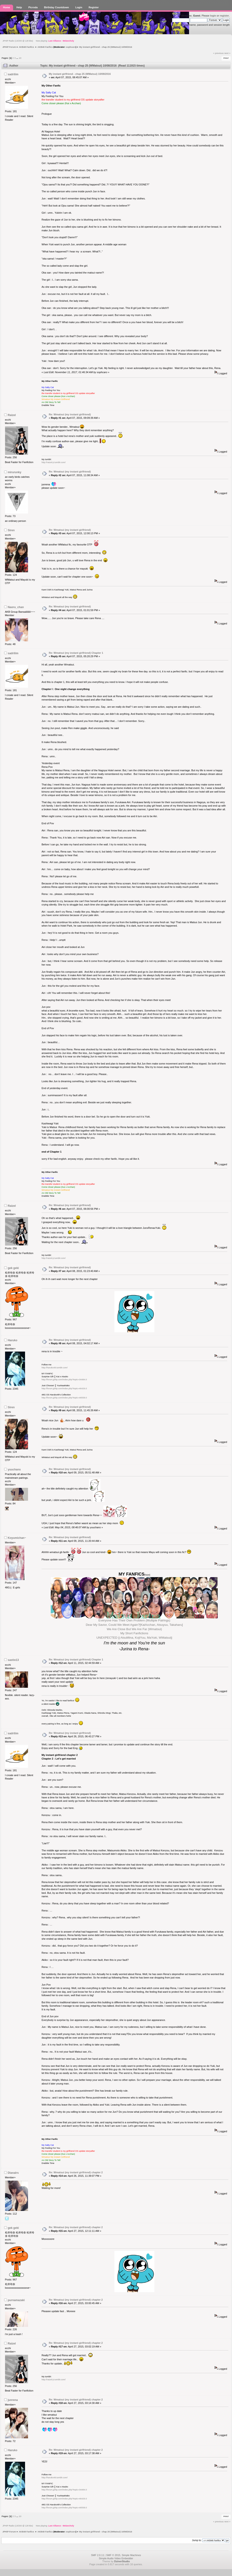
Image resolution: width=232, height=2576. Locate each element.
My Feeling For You (52, 96)
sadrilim (13, 74)
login (213, 15)
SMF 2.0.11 (97, 2555)
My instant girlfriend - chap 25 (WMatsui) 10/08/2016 (80, 74)
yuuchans (14, 1469)
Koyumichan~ (17, 1537)
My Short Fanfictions (134, 1633)
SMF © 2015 (113, 2555)
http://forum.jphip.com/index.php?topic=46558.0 (64, 1398)
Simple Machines (131, 2555)
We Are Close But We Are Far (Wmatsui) (134, 1629)
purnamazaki (16, 2300)
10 (20, 58)
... (17, 58)
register (224, 15)
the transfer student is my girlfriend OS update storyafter (73, 99)
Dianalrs (13, 2172)
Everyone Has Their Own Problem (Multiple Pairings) (134, 1620)
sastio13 (13, 1660)
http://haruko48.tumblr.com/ (55, 1367)
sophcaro (71, 47)
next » (227, 53)
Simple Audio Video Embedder (116, 2558)
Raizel (12, 415)
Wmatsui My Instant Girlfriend (56, 399)
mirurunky (14, 472)
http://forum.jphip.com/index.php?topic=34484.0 (64, 1379)
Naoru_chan (16, 607)
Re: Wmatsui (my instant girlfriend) (70, 414)
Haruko (12, 1340)
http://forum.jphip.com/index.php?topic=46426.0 (64, 1388)
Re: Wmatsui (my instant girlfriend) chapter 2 (76, 2172)
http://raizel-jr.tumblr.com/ (53, 462)
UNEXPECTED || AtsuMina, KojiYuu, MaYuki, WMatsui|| (134, 1637)
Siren (11, 530)
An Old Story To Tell (51, 402)
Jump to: (197, 2540)
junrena (13, 2400)
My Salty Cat (49, 92)
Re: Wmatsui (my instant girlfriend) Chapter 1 (76, 652)
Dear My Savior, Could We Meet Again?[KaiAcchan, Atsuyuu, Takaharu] (134, 1624)
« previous (218, 53)
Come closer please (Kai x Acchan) (61, 103)
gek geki (13, 1268)
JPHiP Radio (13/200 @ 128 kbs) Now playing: (38, 41)
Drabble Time (48, 405)
